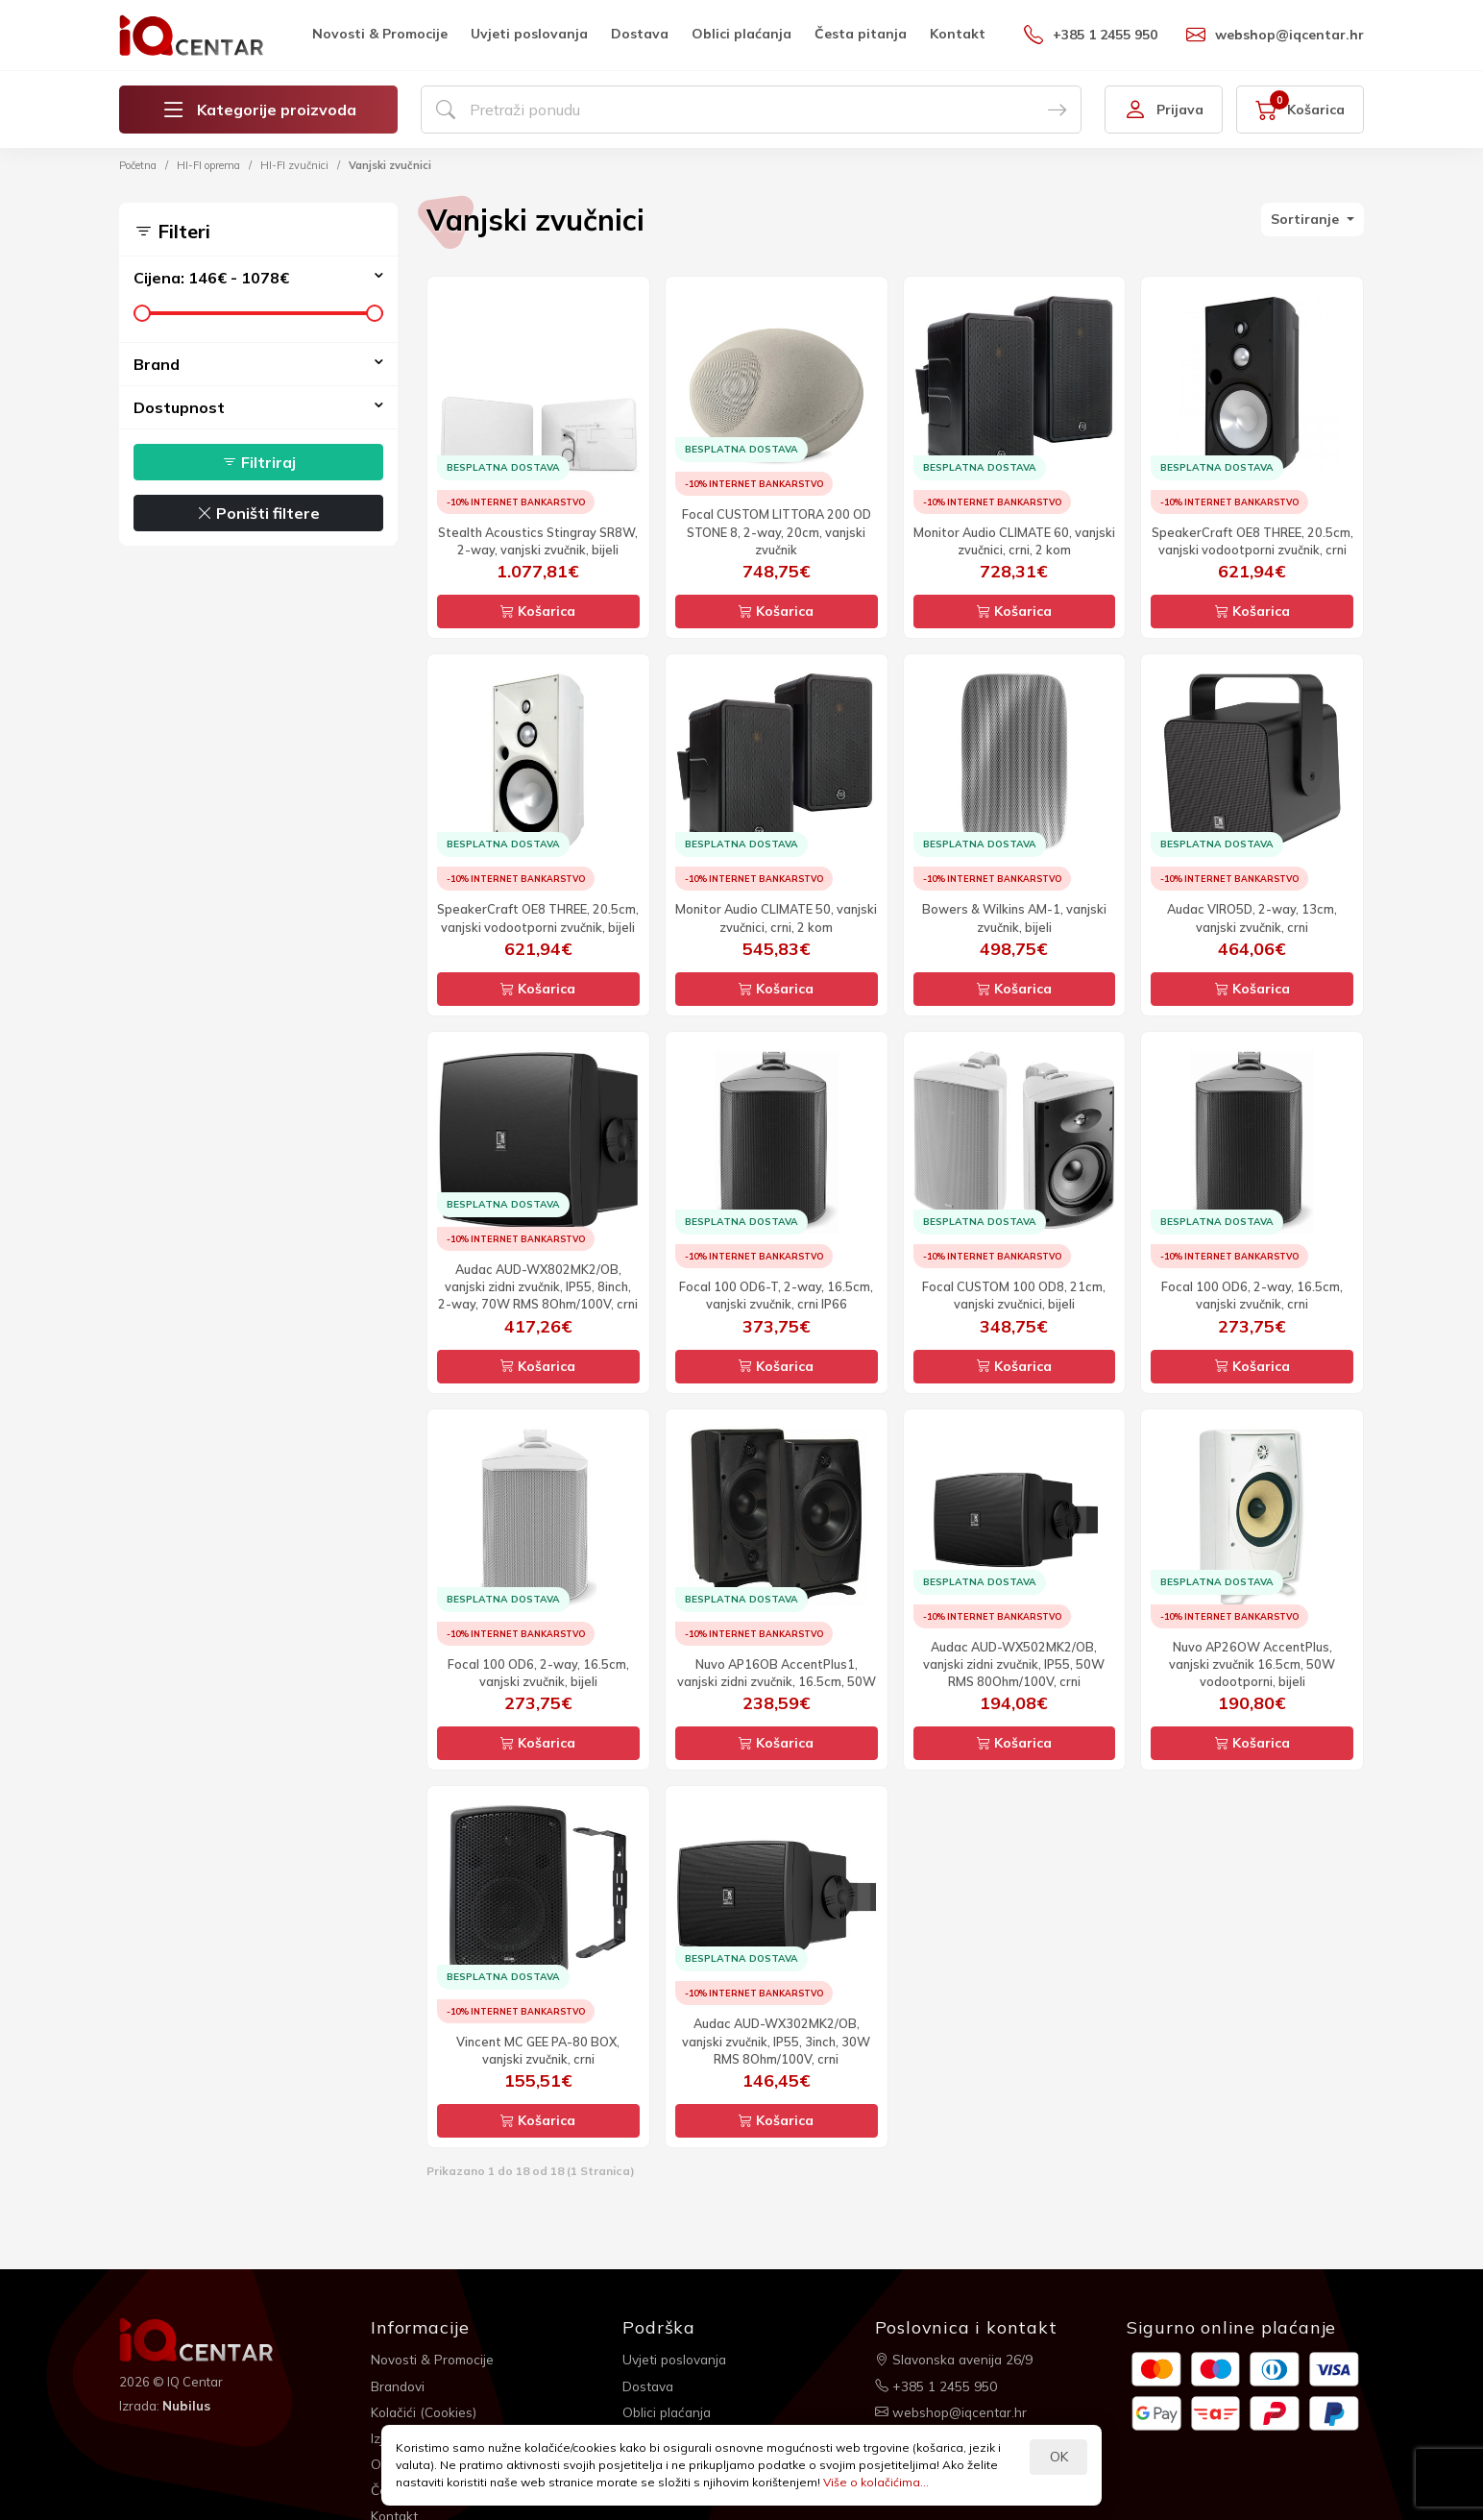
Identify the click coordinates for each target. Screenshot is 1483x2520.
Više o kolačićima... (876, 2482)
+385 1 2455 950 (1090, 34)
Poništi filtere (258, 513)
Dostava (640, 33)
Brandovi (399, 2383)
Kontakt (957, 33)
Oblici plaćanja (741, 33)
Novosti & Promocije (380, 33)
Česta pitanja (860, 33)
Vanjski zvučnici (390, 165)
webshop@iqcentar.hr (1275, 34)
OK (1059, 2456)
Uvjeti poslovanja (529, 33)
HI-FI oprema (208, 165)
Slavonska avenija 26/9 (956, 2358)
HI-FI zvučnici (294, 165)
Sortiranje (1307, 219)
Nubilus (187, 2404)
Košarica (537, 611)
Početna (138, 165)
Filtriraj (259, 462)
